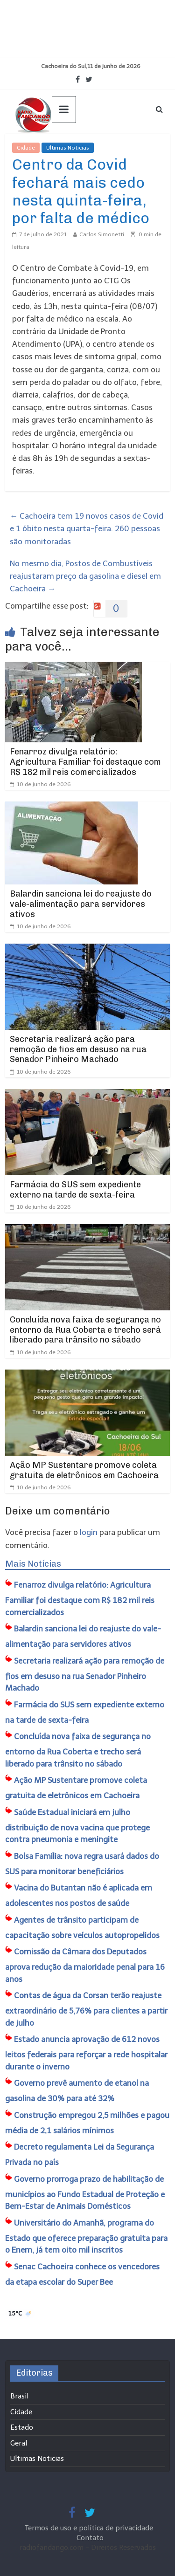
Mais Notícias (33, 1564)
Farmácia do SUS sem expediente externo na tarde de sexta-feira (75, 1189)
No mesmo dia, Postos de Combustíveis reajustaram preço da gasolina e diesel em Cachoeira (85, 576)
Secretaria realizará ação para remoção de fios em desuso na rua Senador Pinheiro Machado (78, 1049)
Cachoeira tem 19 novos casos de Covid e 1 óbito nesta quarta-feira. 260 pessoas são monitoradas (86, 528)
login (89, 1532)
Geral (18, 2443)
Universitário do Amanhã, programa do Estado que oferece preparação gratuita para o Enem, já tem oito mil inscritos (86, 2236)
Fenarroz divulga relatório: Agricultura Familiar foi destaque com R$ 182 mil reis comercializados (85, 762)
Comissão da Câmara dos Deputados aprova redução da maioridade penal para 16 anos (85, 1965)
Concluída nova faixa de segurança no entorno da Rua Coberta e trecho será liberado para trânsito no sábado (85, 1330)
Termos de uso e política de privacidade (90, 2528)
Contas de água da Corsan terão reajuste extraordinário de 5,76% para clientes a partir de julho (86, 2009)
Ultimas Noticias (67, 147)
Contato (90, 2538)
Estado (21, 2427)
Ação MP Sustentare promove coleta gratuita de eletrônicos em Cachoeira (84, 1470)
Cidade (26, 147)
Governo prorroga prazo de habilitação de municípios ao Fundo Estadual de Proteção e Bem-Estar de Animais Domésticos (85, 2192)
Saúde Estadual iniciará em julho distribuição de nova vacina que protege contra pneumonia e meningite (77, 1826)
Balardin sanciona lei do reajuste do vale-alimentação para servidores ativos (81, 904)
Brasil (19, 2396)
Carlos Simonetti (101, 234)
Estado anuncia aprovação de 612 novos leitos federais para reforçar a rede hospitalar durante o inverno (86, 2053)
